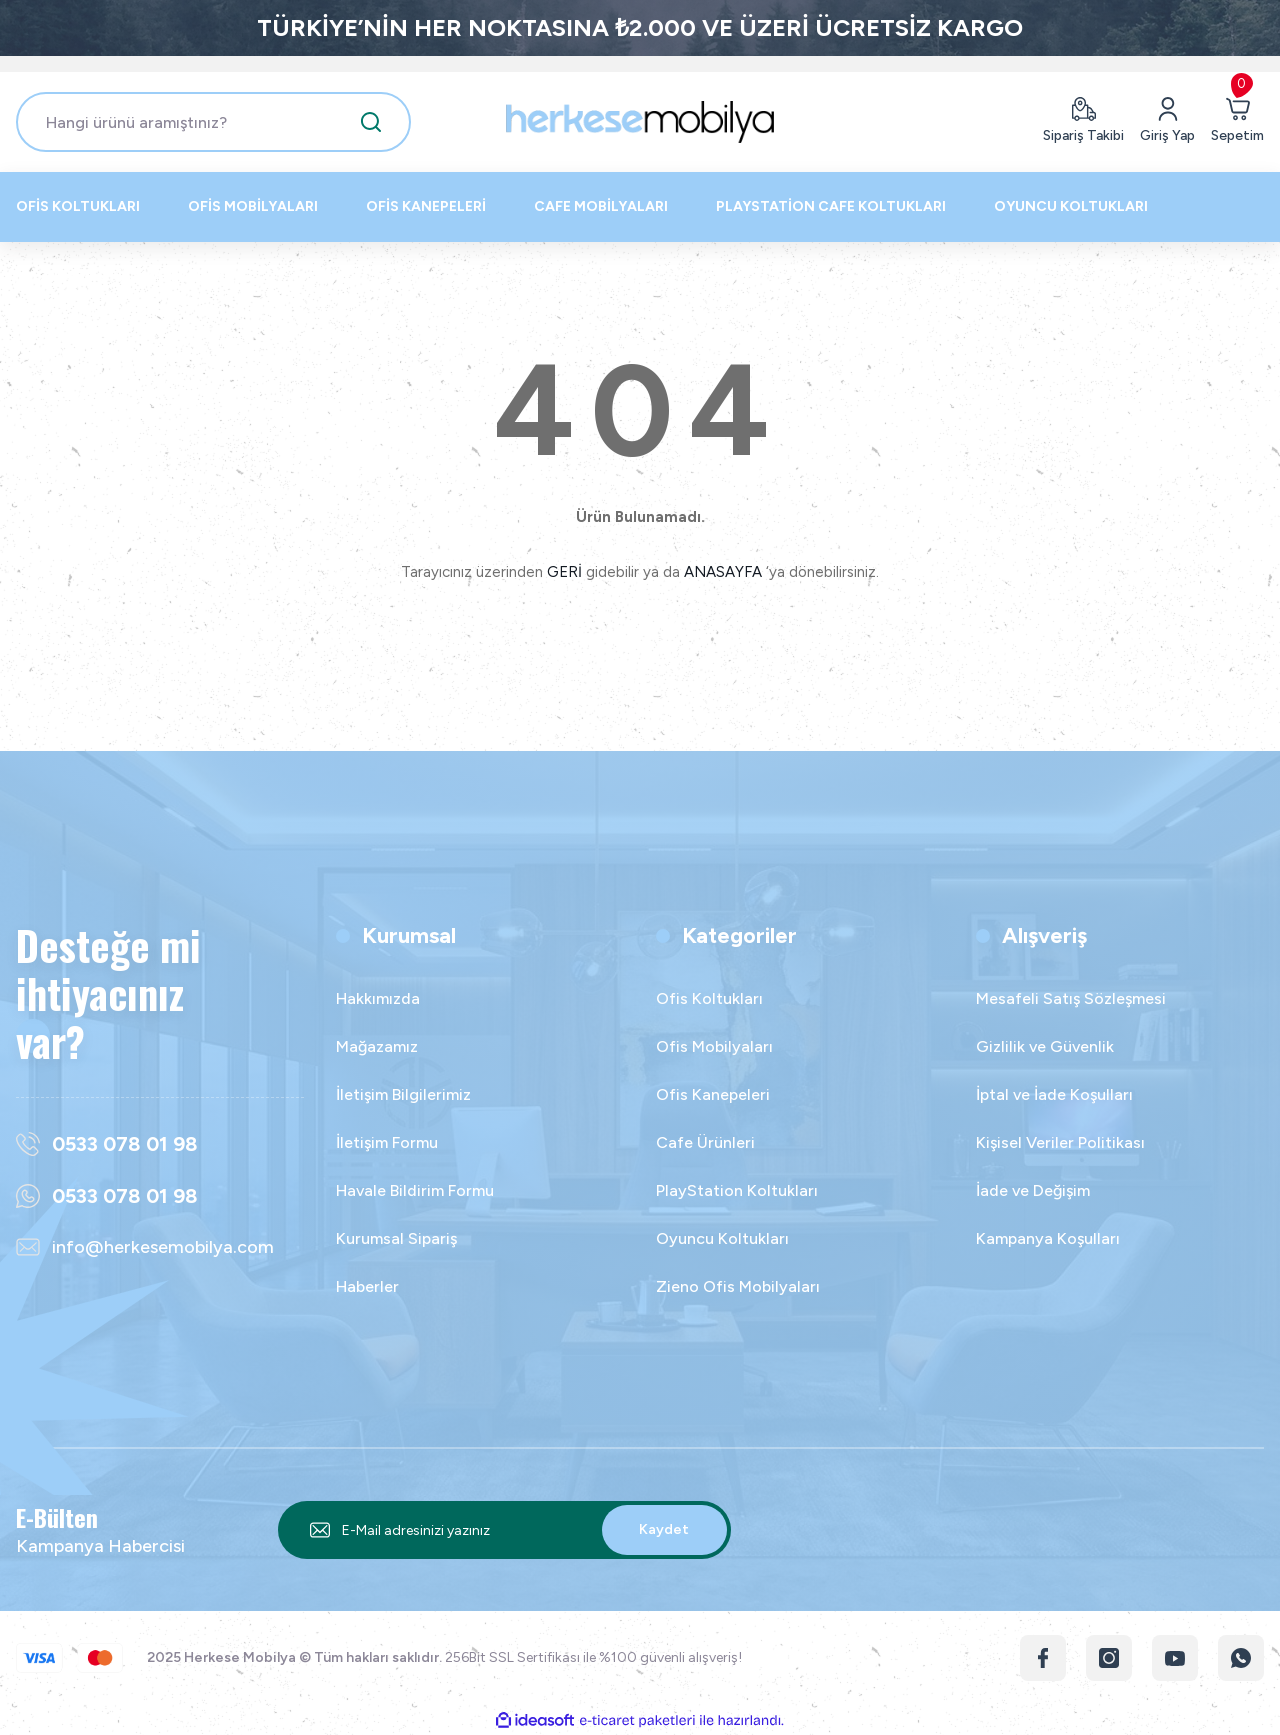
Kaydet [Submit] (664, 1529)
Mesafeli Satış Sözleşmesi (1071, 998)
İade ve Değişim (1033, 1190)
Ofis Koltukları (709, 998)
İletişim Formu (387, 1142)
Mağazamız (377, 1046)
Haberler (367, 1286)
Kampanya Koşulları (1048, 1238)
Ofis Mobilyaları (714, 1046)
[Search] (213, 122)
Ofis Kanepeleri (713, 1094)
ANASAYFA (723, 572)
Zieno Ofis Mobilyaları (738, 1286)
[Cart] (1237, 122)
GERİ (564, 572)
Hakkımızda (378, 998)
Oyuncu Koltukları (722, 1238)
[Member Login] (1167, 122)
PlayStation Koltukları (737, 1190)
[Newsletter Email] (504, 1530)
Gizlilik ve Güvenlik (1045, 1046)
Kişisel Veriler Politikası (1060, 1142)
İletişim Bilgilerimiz (403, 1094)
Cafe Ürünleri (705, 1142)
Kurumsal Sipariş (396, 1238)
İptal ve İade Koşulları (1054, 1094)
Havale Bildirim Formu (415, 1190)
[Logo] (640, 122)
